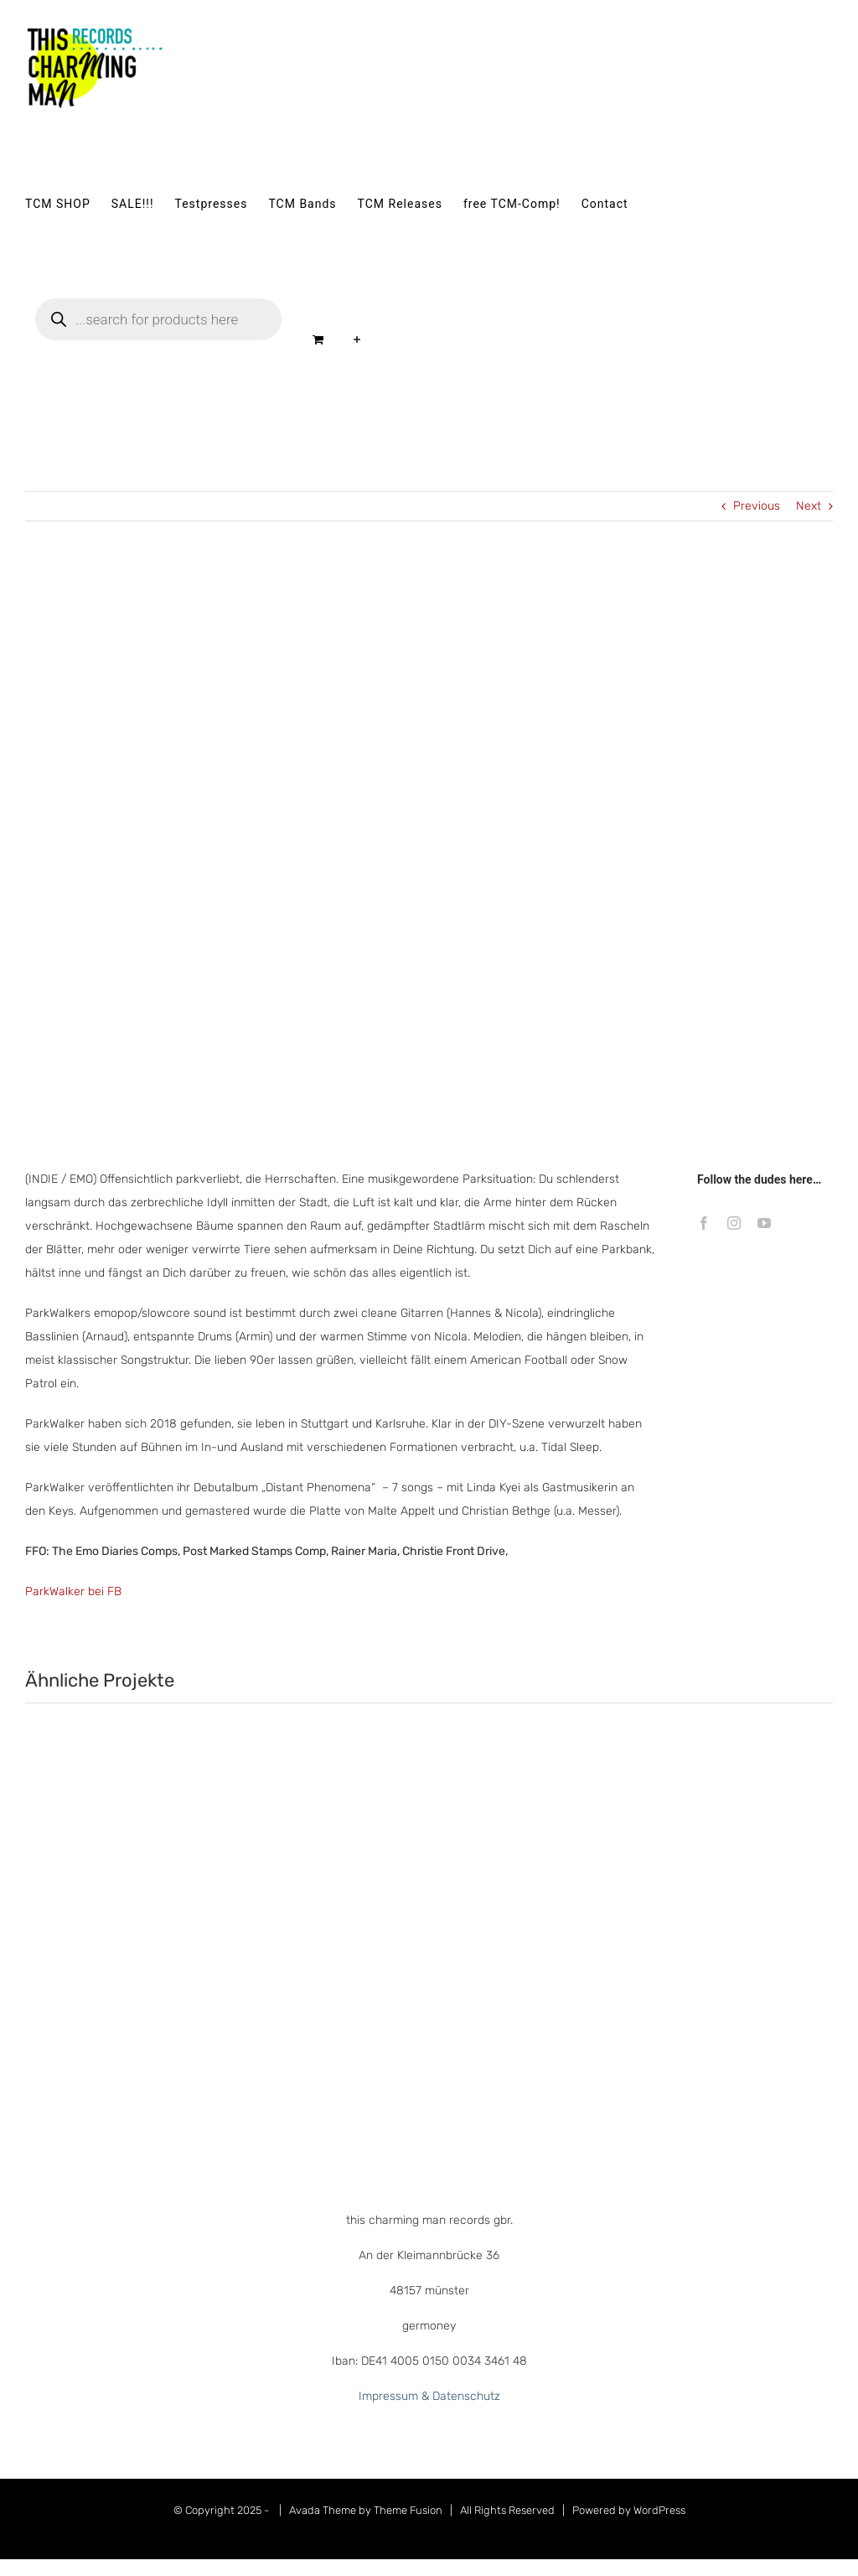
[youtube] (764, 1223)
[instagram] (734, 1223)
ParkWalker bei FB (73, 1591)
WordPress (659, 2510)
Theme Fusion (408, 2510)
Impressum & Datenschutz (429, 2396)
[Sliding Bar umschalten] (357, 339)
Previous (756, 506)
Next (808, 506)
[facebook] (704, 1223)
